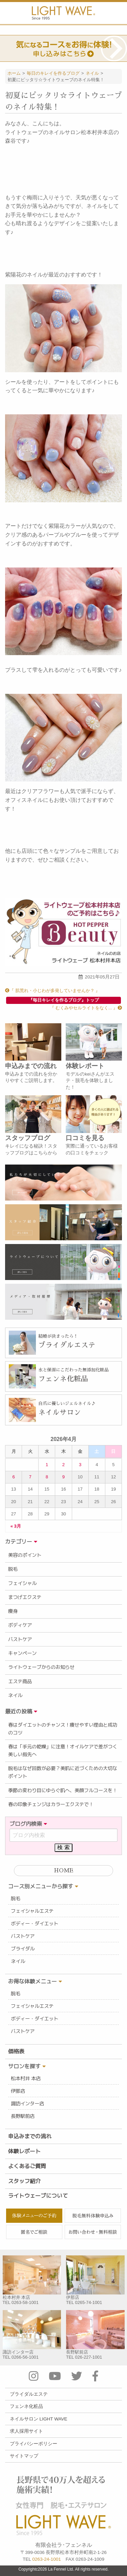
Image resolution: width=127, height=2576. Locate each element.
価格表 (16, 2051)
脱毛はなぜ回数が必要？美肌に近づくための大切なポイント (62, 1772)
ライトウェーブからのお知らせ (41, 1667)
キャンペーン (22, 1653)
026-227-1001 (88, 2357)
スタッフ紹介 (24, 2181)
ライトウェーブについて (38, 2195)
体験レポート (24, 2151)
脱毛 (13, 1569)
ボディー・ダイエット (34, 1923)
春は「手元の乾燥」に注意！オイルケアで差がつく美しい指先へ (62, 1750)
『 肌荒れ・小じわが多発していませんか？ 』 (52, 990)
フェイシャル (22, 1583)
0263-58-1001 (25, 2302)
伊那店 (18, 2091)
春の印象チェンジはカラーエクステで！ (50, 1804)
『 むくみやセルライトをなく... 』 (86, 1007)
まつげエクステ (24, 1597)
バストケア (20, 1639)
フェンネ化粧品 (26, 2406)
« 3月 (15, 1526)
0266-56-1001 (25, 2357)
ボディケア (20, 1625)
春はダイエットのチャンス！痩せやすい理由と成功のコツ (62, 1729)
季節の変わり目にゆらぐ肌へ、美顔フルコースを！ (62, 1790)
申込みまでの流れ (29, 2136)
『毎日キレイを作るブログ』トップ (63, 1000)
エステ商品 (20, 1681)
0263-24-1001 (46, 2559)
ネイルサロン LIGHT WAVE (38, 2418)
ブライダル (23, 1948)
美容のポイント (24, 1555)
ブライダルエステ (29, 2394)
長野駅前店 (23, 2116)
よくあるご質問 (27, 2166)
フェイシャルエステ (32, 1911)
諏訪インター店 (27, 2103)
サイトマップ (24, 2455)
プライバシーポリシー (33, 2443)
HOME (63, 1870)
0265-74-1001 (88, 2302)
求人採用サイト (26, 2431)
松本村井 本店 (26, 2078)
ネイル (15, 1695)
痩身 (13, 1611)
